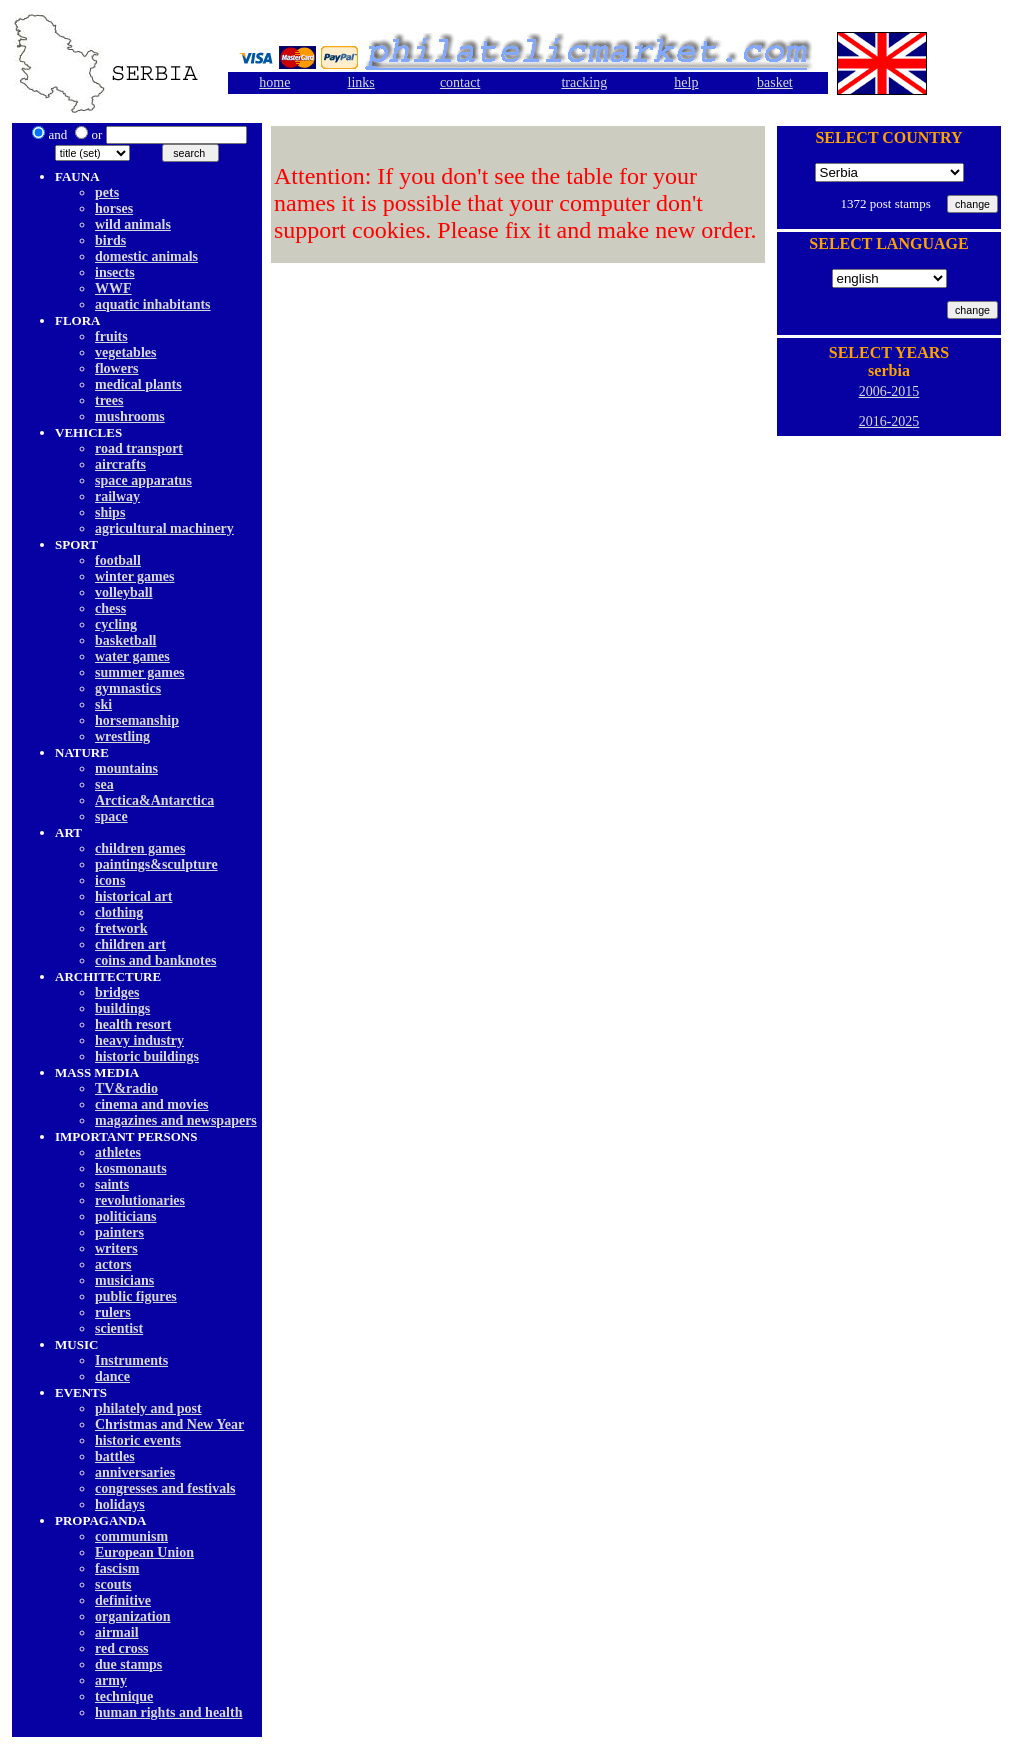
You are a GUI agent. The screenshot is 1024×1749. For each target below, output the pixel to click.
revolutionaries (140, 1200)
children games (140, 848)
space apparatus (143, 480)
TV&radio (126, 1088)
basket (775, 82)
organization (132, 1616)
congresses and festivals (165, 1488)
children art (130, 944)
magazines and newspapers (176, 1120)
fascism (117, 1568)
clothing (119, 912)
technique (124, 1696)
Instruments (131, 1360)
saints (112, 1184)
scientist (119, 1328)
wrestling (122, 736)
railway (117, 496)
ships (110, 512)
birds (110, 240)
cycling (116, 624)
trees (109, 400)
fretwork (121, 928)
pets (107, 192)
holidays (120, 1504)
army (111, 1680)
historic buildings (147, 1056)
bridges (117, 992)
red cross (122, 1648)
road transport (139, 448)
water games (132, 656)
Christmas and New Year (169, 1424)
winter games (134, 576)
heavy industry (139, 1040)
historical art (133, 896)
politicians (125, 1216)
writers (116, 1248)
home (274, 82)
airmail (117, 1632)
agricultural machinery (164, 528)
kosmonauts (131, 1168)
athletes (118, 1152)
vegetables (125, 352)
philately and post (148, 1408)
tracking (584, 82)
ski (103, 704)
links (361, 82)
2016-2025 (889, 421)
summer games (140, 672)
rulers (113, 1312)
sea (104, 784)
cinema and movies (152, 1104)
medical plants (138, 384)
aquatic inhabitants (153, 304)
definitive (123, 1600)
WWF (113, 288)
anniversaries (135, 1472)
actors (113, 1264)
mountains (126, 768)
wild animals (133, 224)
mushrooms (130, 416)
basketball (125, 640)
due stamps (128, 1664)
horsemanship (137, 720)
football (118, 560)
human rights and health (168, 1712)
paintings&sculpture (156, 864)
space (111, 816)
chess (110, 608)
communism (131, 1536)
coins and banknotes (155, 960)
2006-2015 (889, 391)
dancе (112, 1376)
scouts (113, 1584)
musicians (124, 1280)
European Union (144, 1552)
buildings (122, 1008)
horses (114, 208)
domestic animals (146, 256)
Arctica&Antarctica (154, 800)
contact (460, 82)
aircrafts (120, 464)
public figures (136, 1296)
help (686, 82)
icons (110, 880)
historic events (138, 1440)
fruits (111, 336)
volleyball (124, 592)
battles (115, 1456)
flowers (117, 368)
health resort (133, 1024)
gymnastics (128, 688)
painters (119, 1232)
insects (115, 272)
